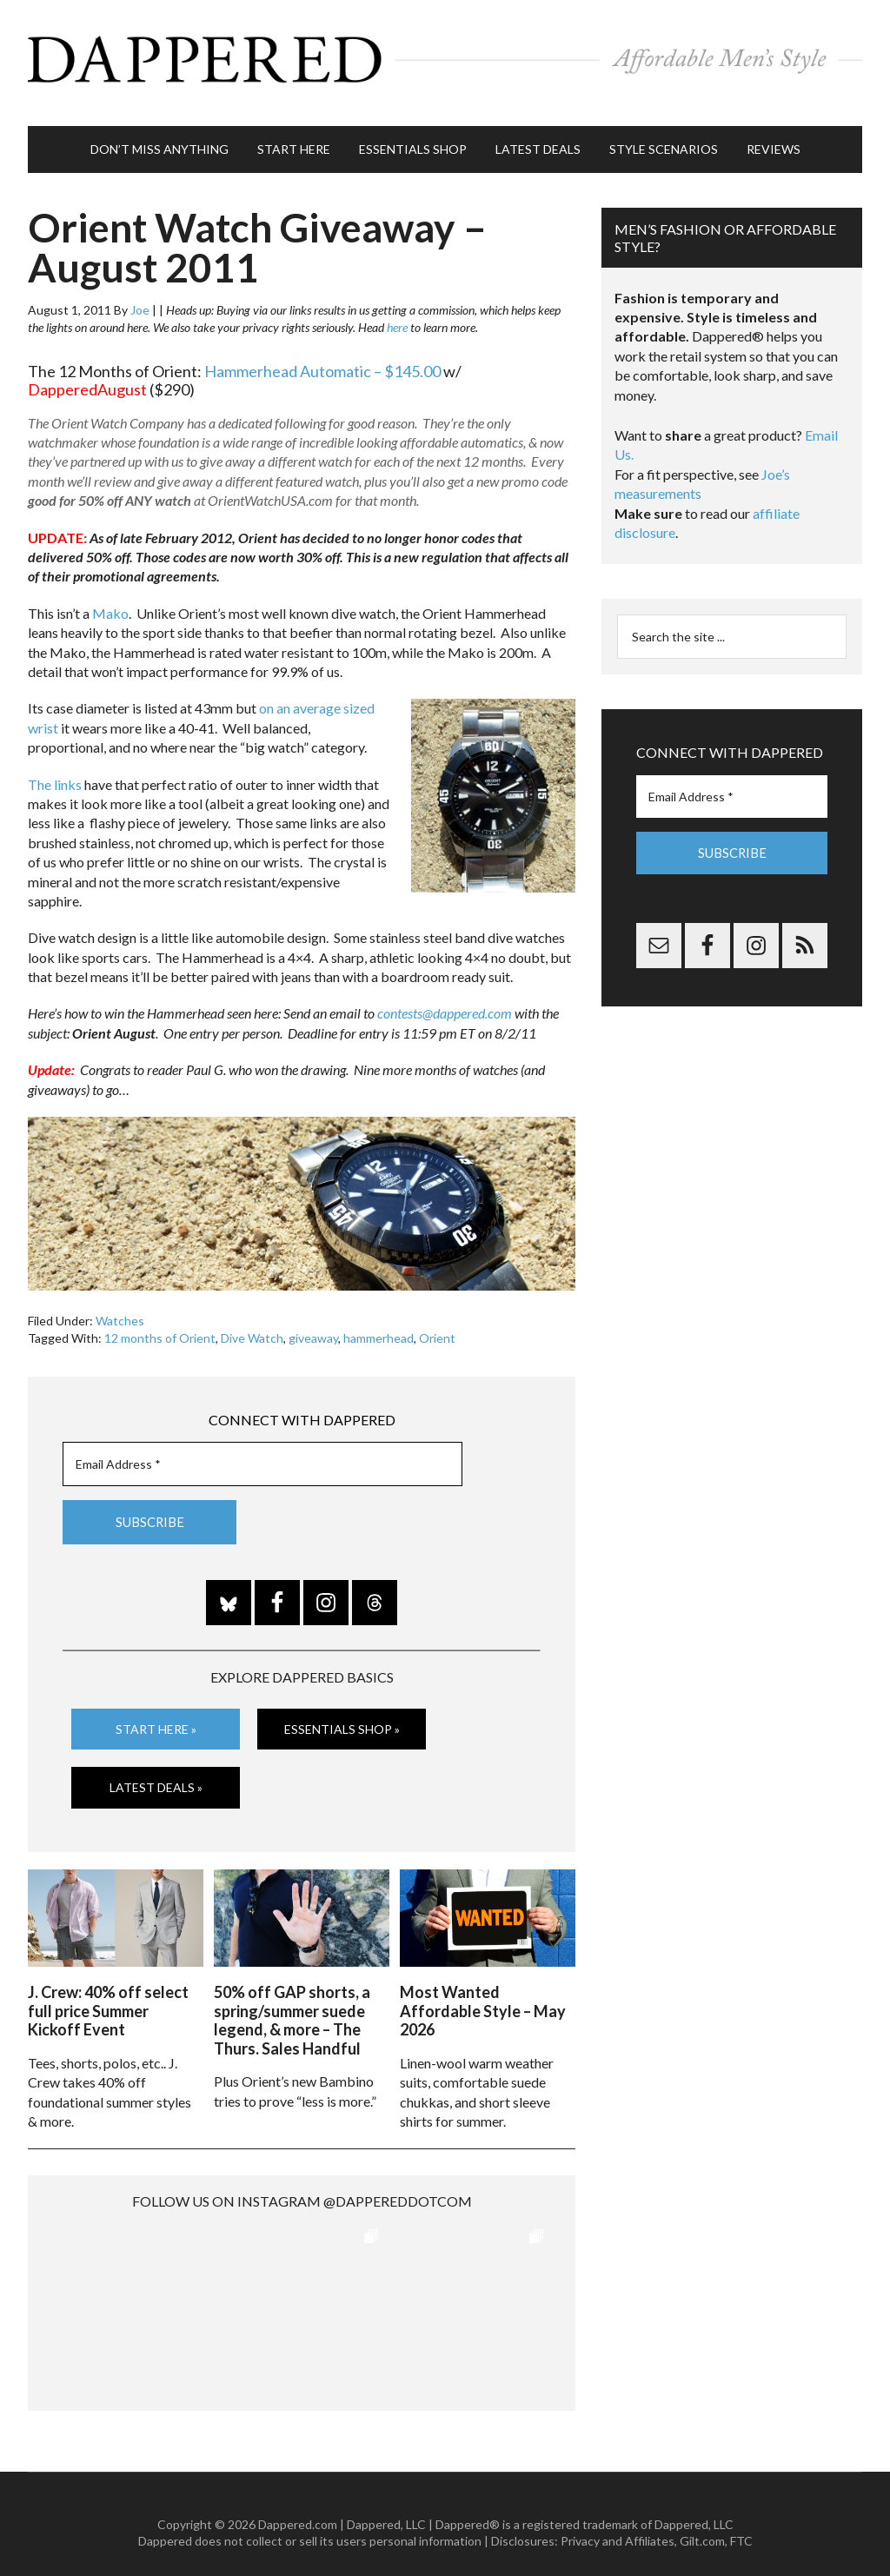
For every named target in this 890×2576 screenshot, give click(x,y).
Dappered (445, 56)
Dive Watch (252, 1325)
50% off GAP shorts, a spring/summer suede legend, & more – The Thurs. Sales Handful (292, 2003)
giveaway (313, 1325)
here (397, 314)
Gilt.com (702, 2524)
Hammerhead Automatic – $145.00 (322, 357)
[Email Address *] (262, 1450)
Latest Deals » (156, 1773)
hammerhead (378, 1325)
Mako (110, 600)
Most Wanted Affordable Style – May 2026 (483, 1993)
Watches (120, 1307)
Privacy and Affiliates (617, 2524)
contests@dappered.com (444, 1000)
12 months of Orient (160, 1325)
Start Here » (156, 1715)
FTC (741, 2524)
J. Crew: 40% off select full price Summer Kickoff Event (108, 1993)
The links (55, 770)
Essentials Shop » (342, 1715)
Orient (437, 1325)
